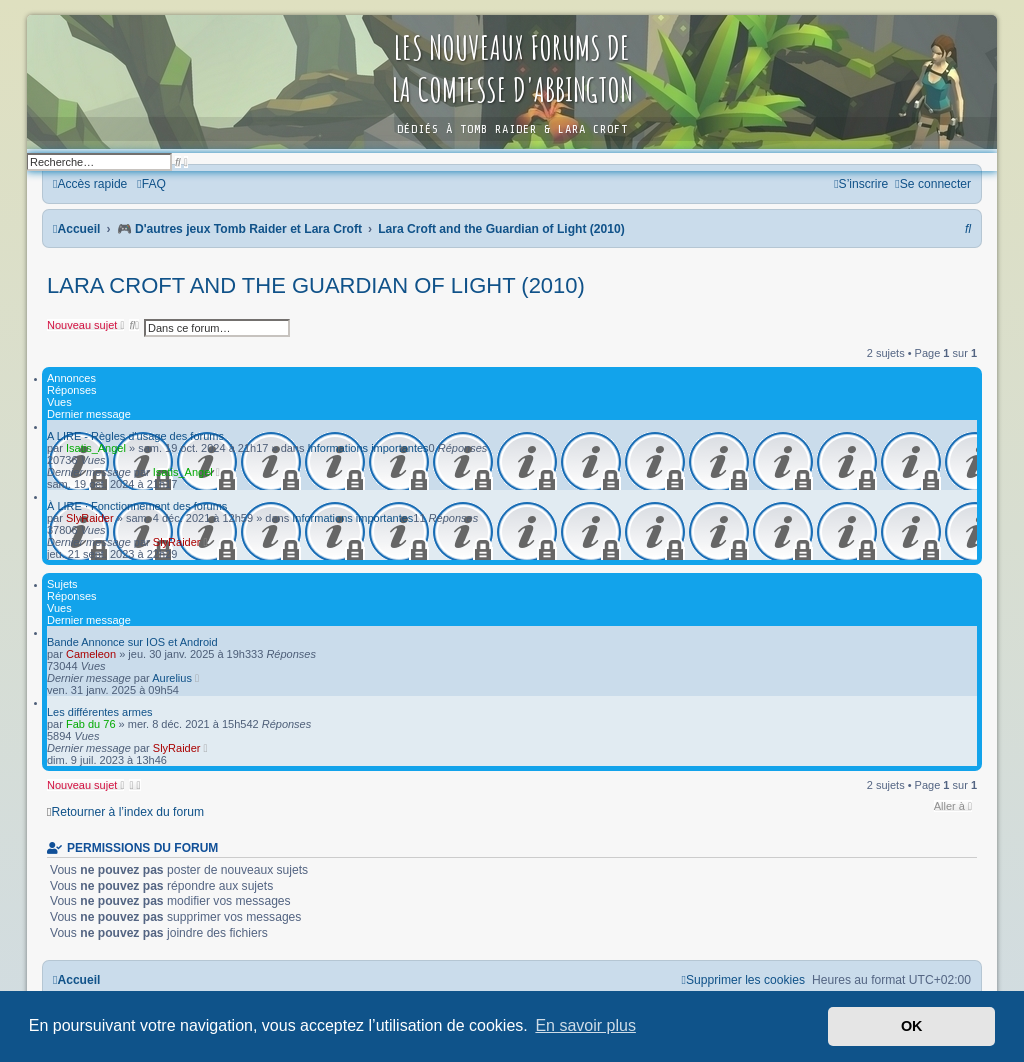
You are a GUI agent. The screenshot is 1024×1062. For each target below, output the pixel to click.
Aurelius (172, 678)
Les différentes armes (100, 712)
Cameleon (91, 654)
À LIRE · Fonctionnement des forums (137, 506)
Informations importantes (368, 448)
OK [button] (912, 1026)
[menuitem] (151, 184)
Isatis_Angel (96, 448)
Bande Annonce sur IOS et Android (132, 642)
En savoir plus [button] (585, 1025)
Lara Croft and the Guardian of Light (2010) (316, 285)
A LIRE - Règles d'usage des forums (135, 436)
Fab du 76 (91, 724)
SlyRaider (90, 518)
